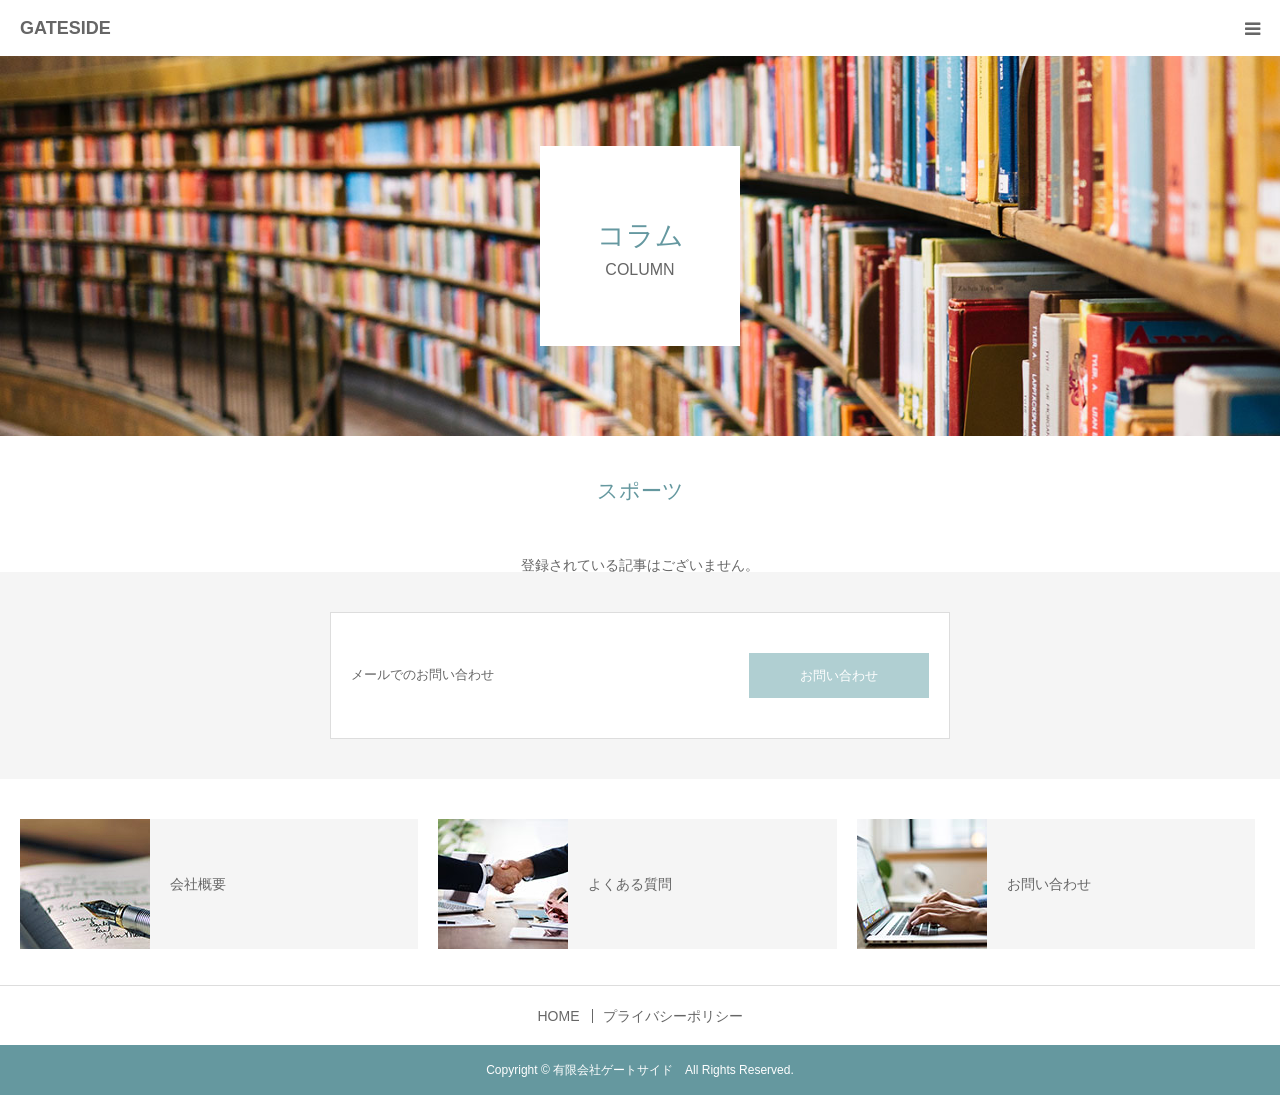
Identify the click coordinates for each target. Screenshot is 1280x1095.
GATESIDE (65, 28)
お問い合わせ (839, 675)
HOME (559, 1016)
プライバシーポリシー (673, 1016)
